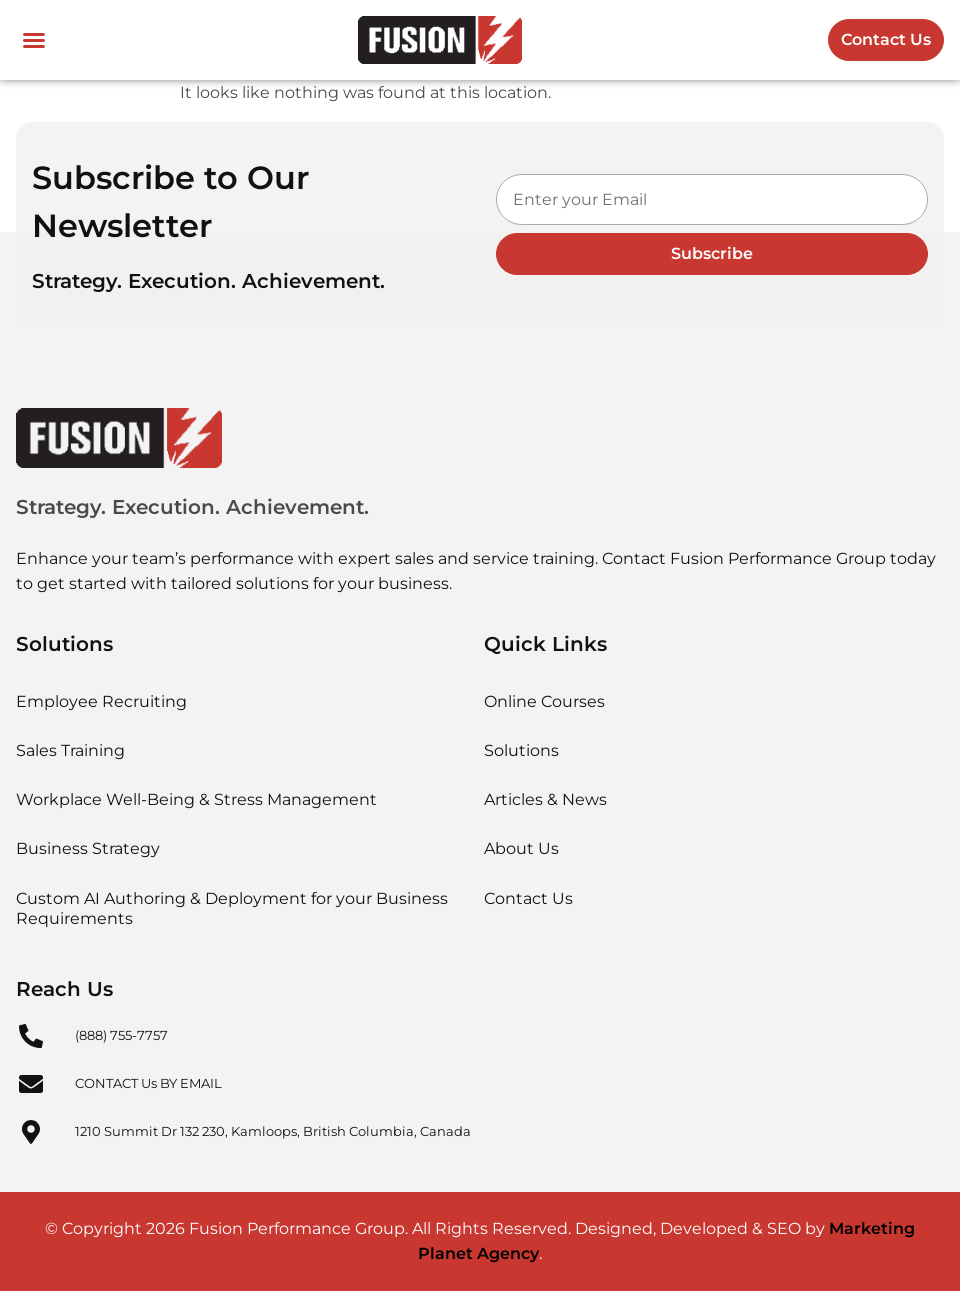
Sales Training (70, 750)
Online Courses (544, 701)
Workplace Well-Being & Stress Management (196, 799)
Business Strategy (88, 848)
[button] (34, 40)
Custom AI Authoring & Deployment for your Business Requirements (232, 908)
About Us (521, 848)
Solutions (521, 750)
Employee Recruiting (101, 701)
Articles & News (545, 799)
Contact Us (528, 898)
